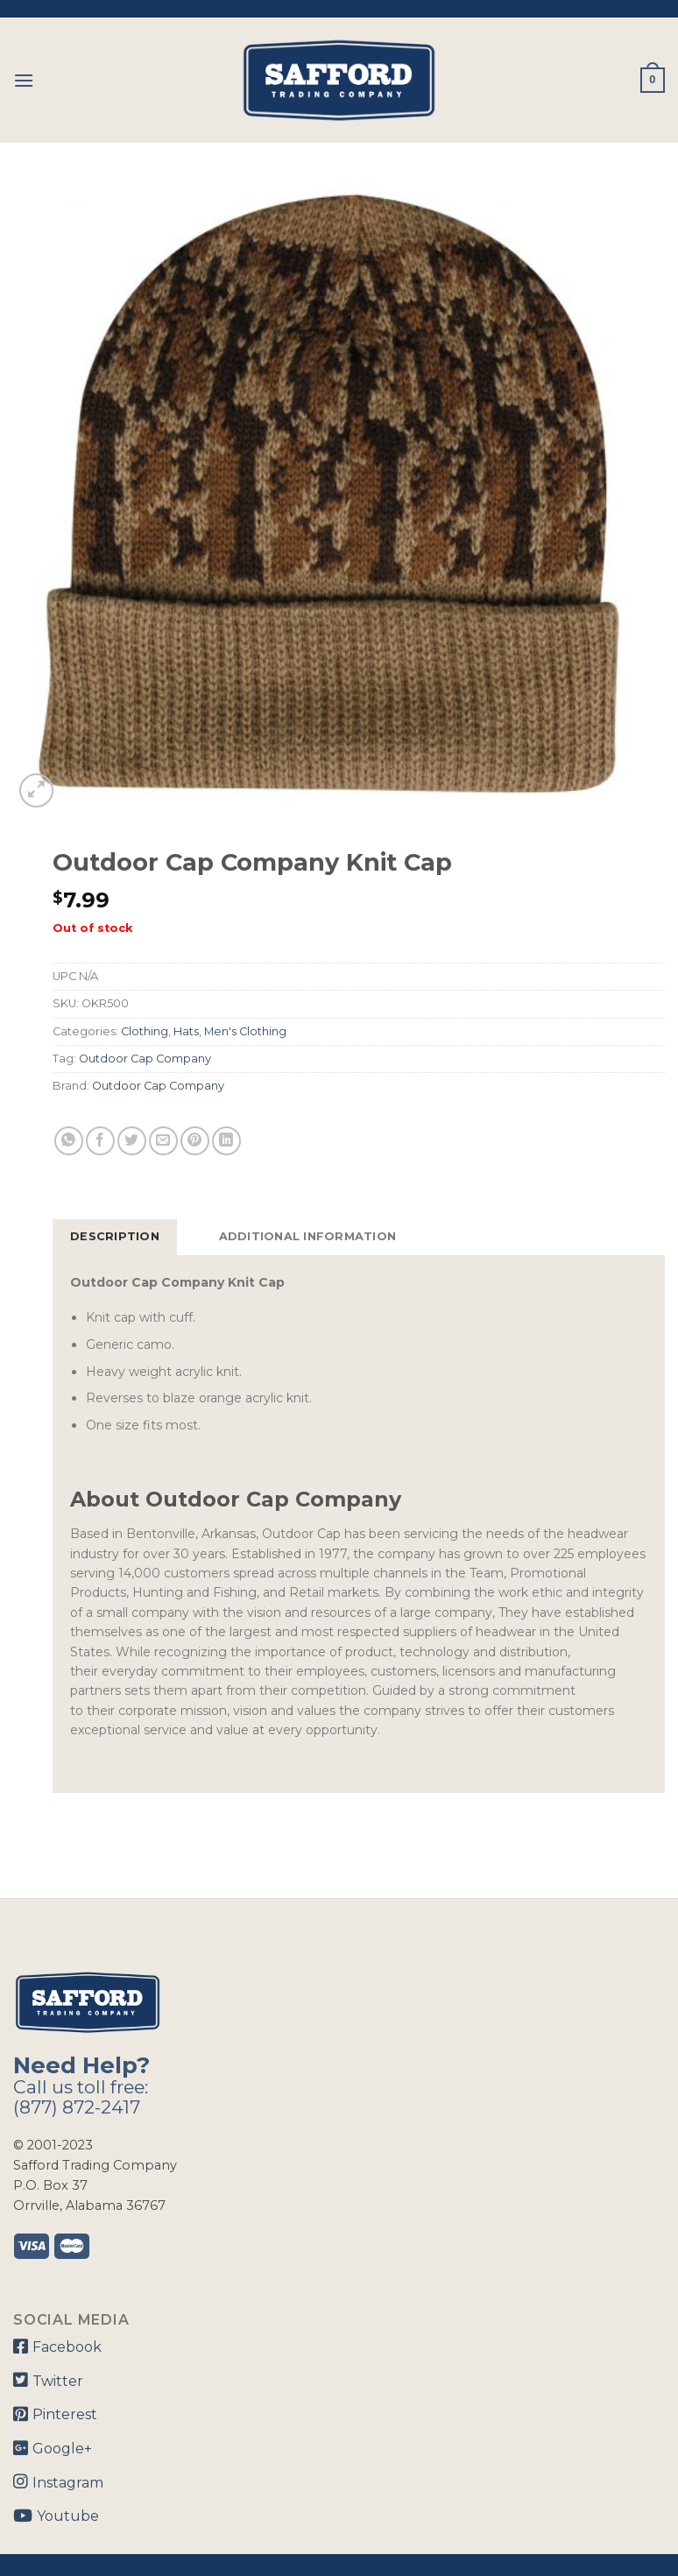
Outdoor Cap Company (145, 1058)
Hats (186, 1031)
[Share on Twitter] (131, 1140)
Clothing (144, 1031)
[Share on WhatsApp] (68, 1140)
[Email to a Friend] (163, 1140)
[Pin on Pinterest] (194, 1140)
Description (114, 1236)
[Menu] (23, 80)
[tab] (115, 1236)
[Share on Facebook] (100, 1140)
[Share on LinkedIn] (226, 1140)
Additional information (308, 1236)
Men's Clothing (245, 1031)
